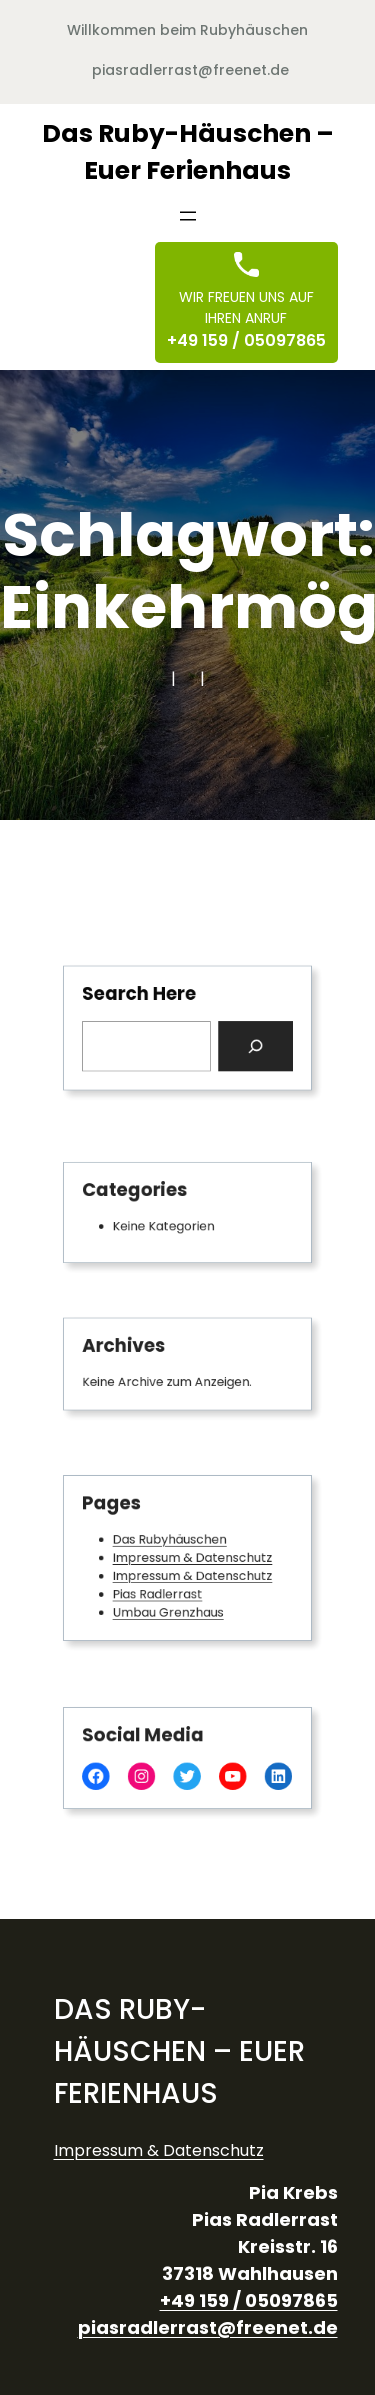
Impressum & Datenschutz (192, 1557)
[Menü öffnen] (188, 216)
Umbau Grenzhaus (171, 1604)
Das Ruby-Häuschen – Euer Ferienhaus (179, 2051)
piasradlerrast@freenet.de (190, 70)
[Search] (246, 1044)
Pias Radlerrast (162, 1588)
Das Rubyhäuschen (172, 1541)
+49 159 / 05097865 (246, 340)
